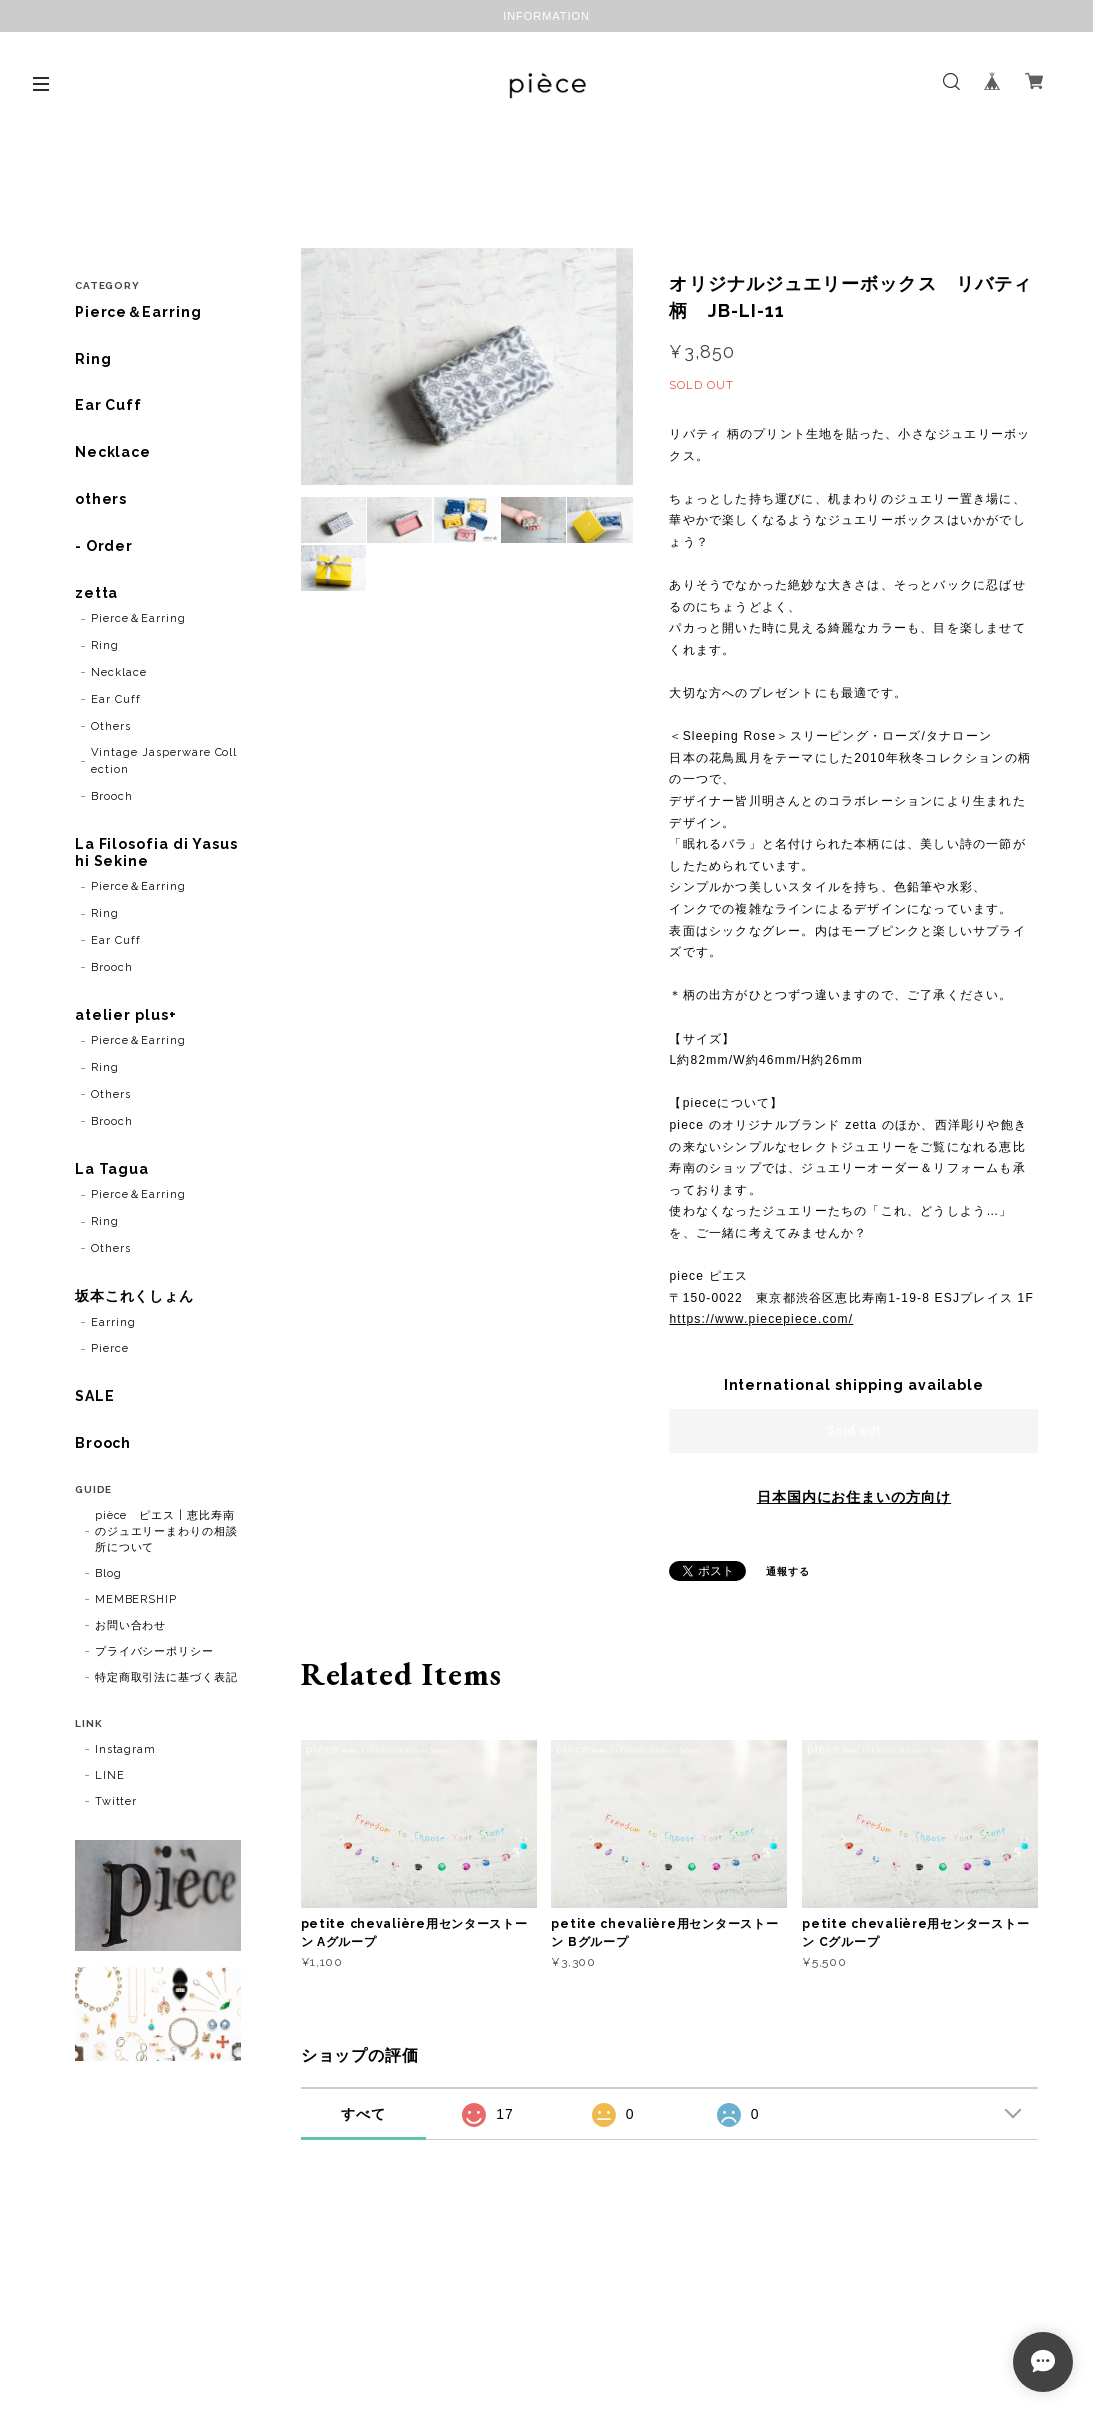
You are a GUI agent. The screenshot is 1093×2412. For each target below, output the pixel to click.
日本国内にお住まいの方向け (854, 1497)
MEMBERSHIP (136, 1599)
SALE (95, 1396)
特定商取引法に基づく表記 (167, 1677)
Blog (108, 1573)
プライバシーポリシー (155, 1651)
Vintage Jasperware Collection (164, 761)
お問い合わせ (131, 1625)
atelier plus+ (126, 1015)
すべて (363, 2114)
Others (111, 726)
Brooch (112, 796)
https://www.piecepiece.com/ (761, 1319)
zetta (97, 593)
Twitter (116, 1801)
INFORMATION (546, 16)
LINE (110, 1775)
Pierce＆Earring (138, 312)
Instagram (126, 1749)
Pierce (110, 1348)
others (101, 499)
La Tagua (112, 1169)
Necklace (113, 452)
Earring (113, 1322)
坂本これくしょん (135, 1296)
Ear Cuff (109, 405)
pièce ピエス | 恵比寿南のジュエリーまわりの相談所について (167, 1531)
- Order (104, 546)
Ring (93, 359)
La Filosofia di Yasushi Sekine (156, 852)
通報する (788, 1571)
